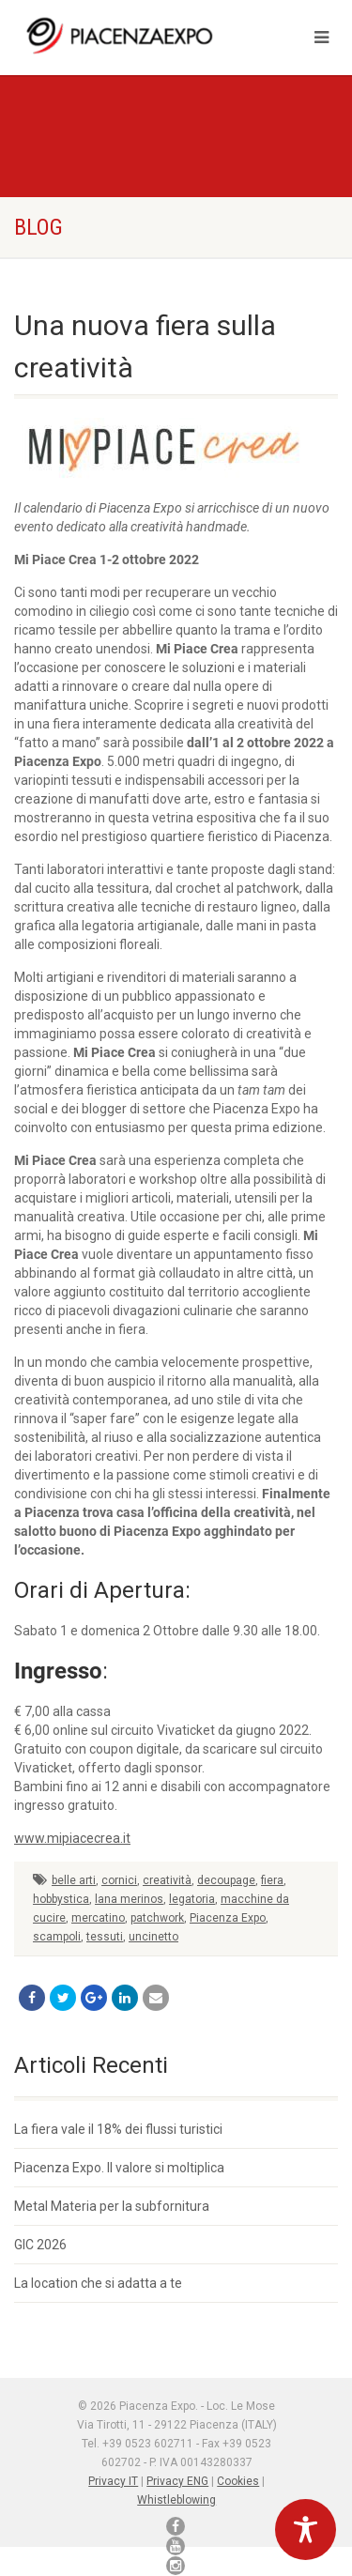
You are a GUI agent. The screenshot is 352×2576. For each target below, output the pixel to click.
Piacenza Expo (228, 1917)
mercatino (98, 1917)
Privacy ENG (177, 2481)
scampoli (57, 1936)
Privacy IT (113, 2481)
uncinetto (153, 1936)
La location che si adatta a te (98, 2283)
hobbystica (61, 1899)
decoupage (226, 1880)
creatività (167, 1880)
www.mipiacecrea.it (72, 1838)
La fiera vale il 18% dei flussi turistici (118, 2129)
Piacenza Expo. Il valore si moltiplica (119, 2167)
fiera (272, 1880)
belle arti (74, 1880)
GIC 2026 (40, 2244)
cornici (119, 1880)
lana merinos (129, 1899)
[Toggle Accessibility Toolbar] (305, 2529)
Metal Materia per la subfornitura (111, 2206)
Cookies (238, 2481)
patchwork (157, 1917)
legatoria (192, 1899)
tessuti (104, 1936)
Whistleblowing (176, 2500)
